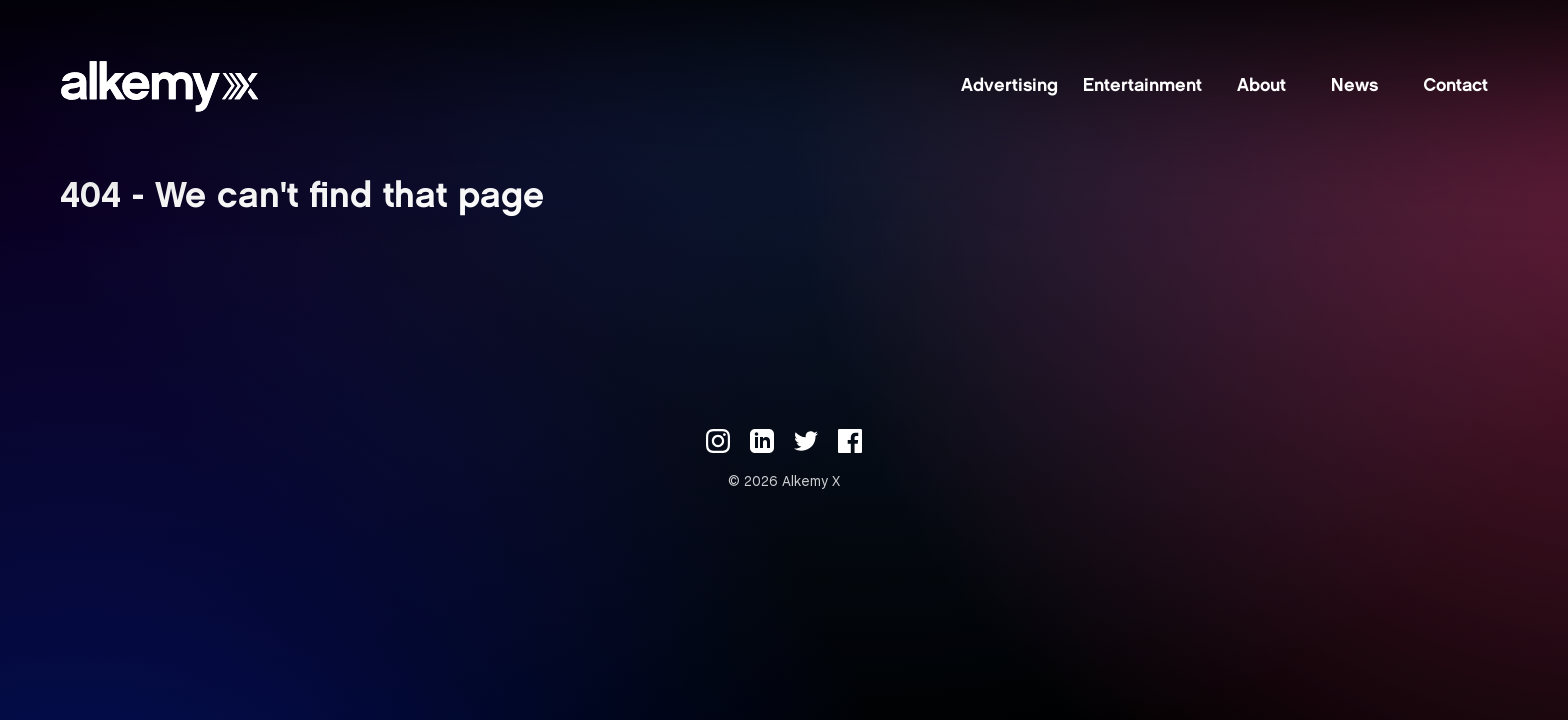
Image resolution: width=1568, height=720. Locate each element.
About (1261, 87)
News (1354, 87)
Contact (1455, 87)
